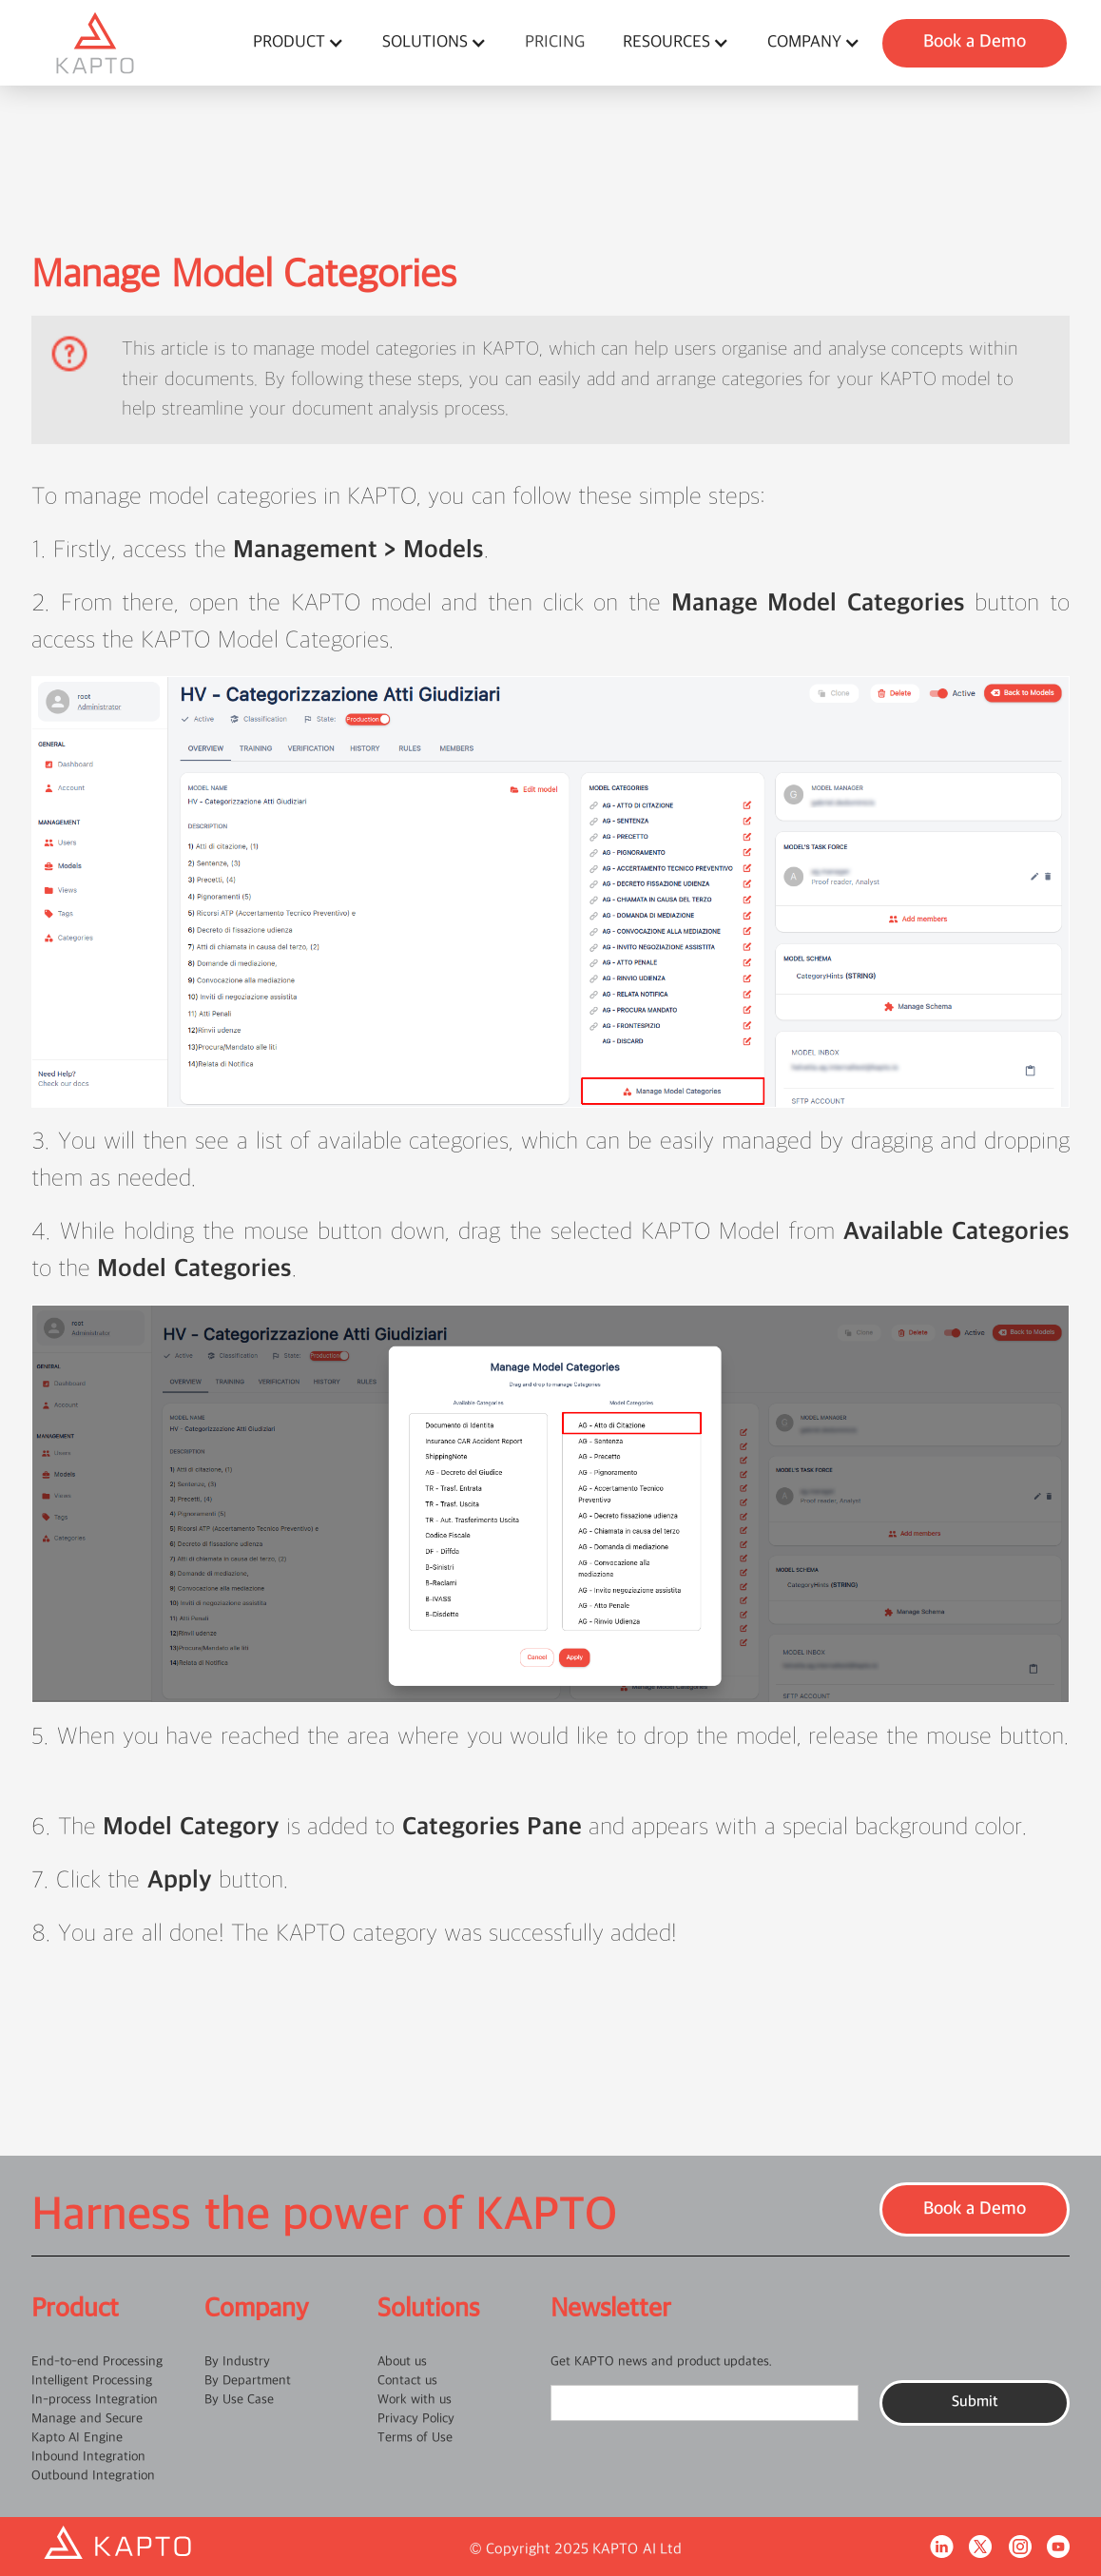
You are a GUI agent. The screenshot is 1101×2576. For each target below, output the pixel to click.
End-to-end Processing (97, 2361)
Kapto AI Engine (77, 2438)
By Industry (237, 2361)
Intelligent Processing (91, 2381)
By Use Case (239, 2400)
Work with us (414, 2400)
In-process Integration (94, 2400)
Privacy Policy (415, 2419)
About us (402, 2361)
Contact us (407, 2381)
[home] (132, 43)
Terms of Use (415, 2438)
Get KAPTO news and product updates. (661, 2361)
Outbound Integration (93, 2476)
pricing (555, 42)
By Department (247, 2381)
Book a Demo (975, 42)
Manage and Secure (87, 2419)
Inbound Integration (88, 2457)
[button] (298, 42)
